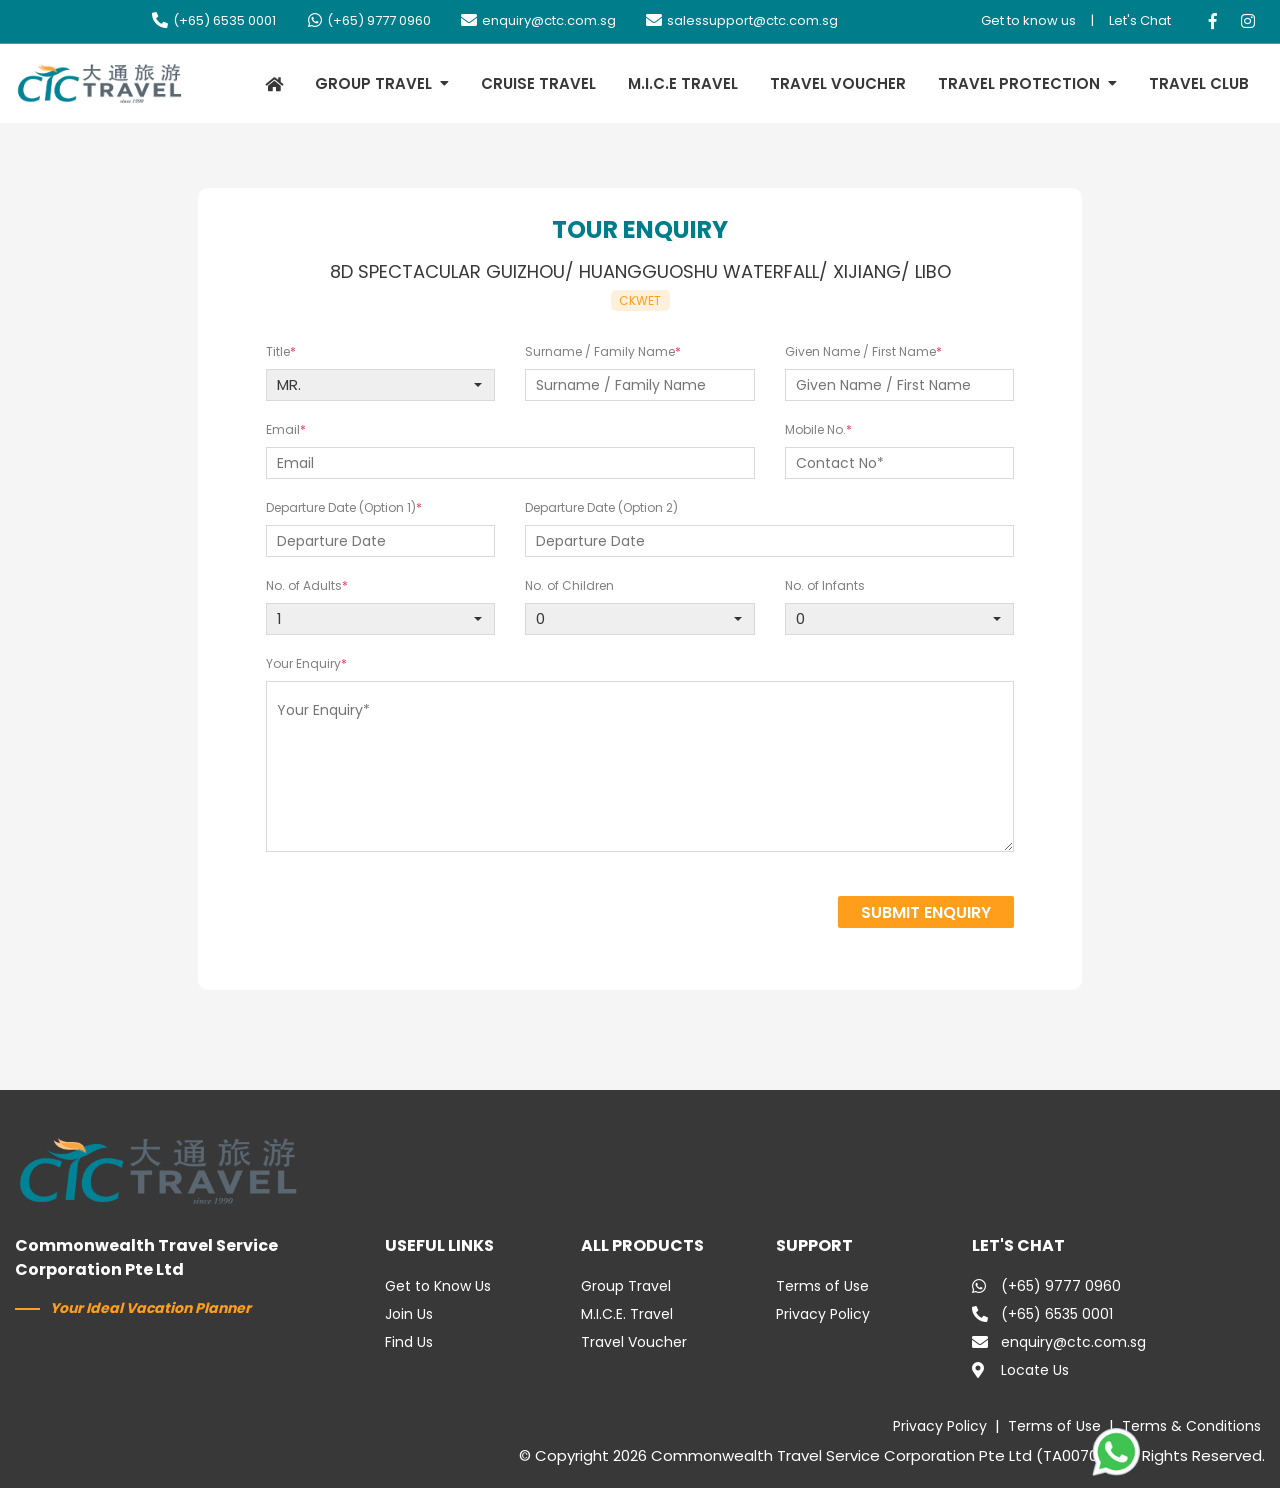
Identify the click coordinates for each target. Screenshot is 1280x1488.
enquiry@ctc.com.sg (538, 20)
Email (283, 429)
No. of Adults (304, 585)
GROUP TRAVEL (373, 83)
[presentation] (663, 914)
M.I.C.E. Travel (627, 1314)
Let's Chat (1140, 20)
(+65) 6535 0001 (214, 20)
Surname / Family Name (600, 351)
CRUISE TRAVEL (538, 83)
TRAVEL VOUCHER (838, 83)
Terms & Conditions (1191, 1426)
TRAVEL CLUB (1199, 83)
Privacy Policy (823, 1314)
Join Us (409, 1314)
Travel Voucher (634, 1342)
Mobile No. (815, 429)
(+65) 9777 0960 (368, 20)
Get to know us (1028, 20)
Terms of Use (822, 1286)
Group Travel (626, 1286)
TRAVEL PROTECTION (1019, 83)
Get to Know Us (438, 1286)
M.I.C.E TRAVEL (683, 83)
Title (278, 351)
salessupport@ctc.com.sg (742, 20)
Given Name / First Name (860, 351)
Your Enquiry (303, 663)
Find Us (409, 1342)
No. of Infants (825, 585)
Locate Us (1020, 1370)
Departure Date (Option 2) (601, 507)
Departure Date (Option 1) (341, 507)
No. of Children (569, 585)
